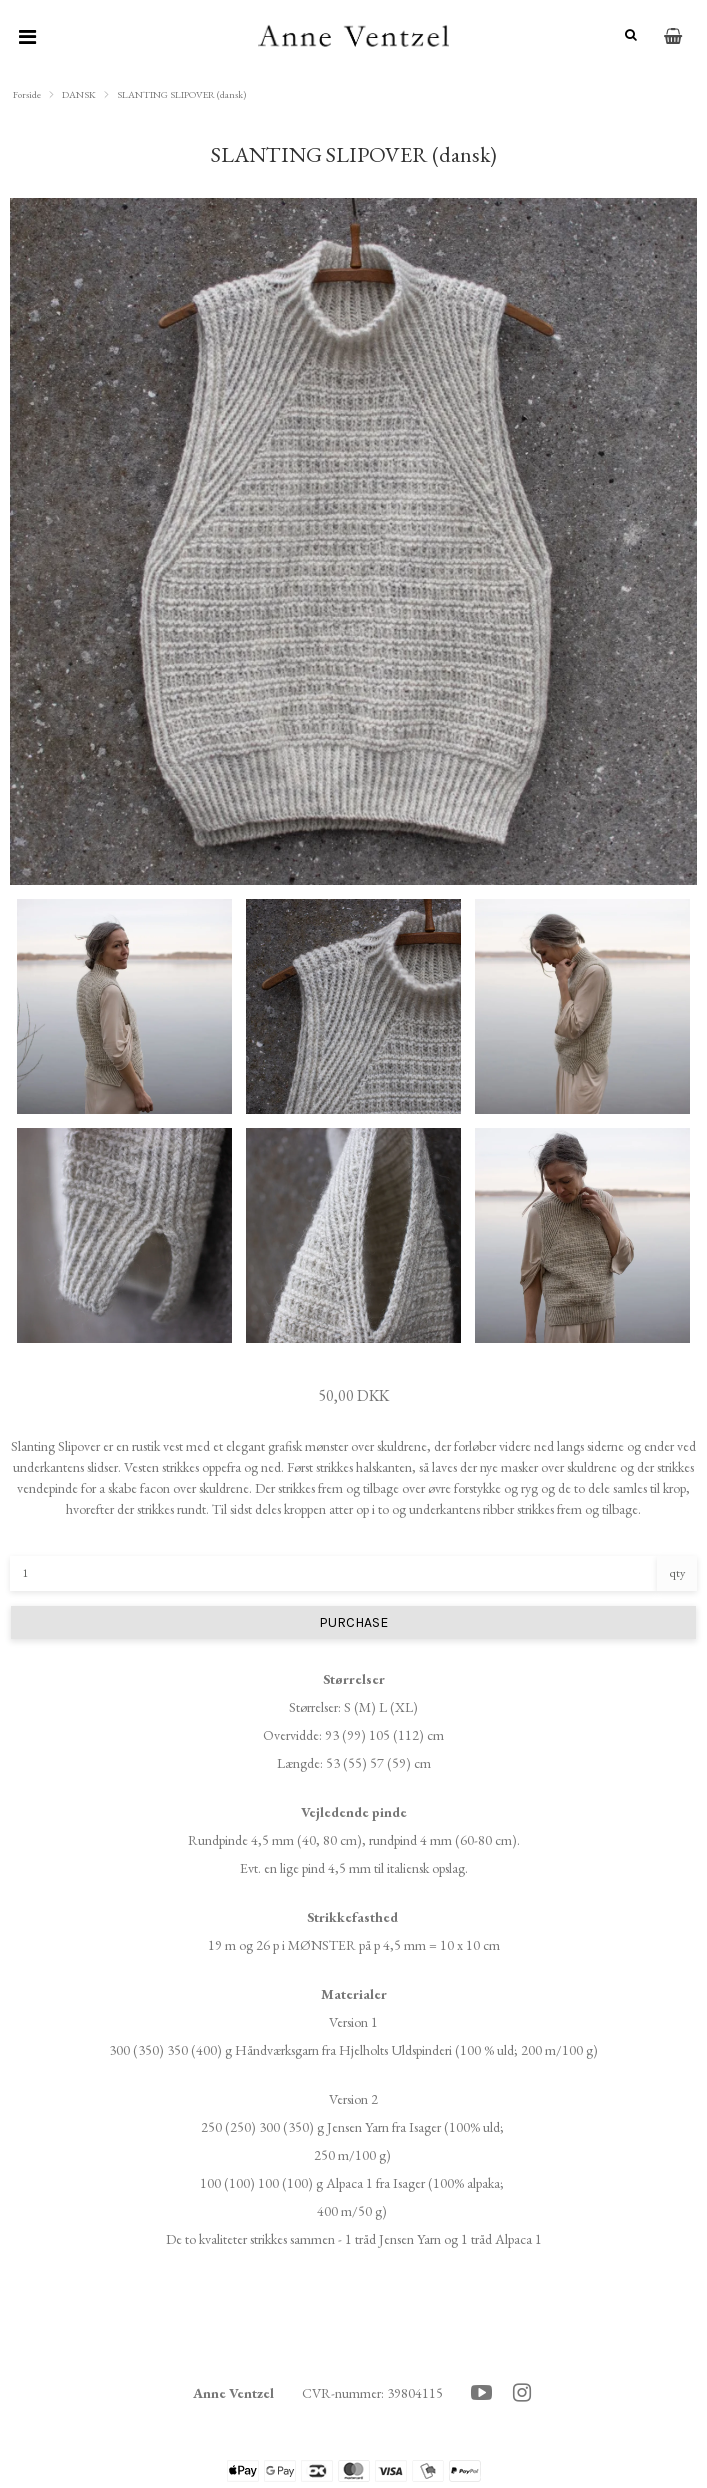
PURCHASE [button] (353, 1622)
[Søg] (626, 35)
